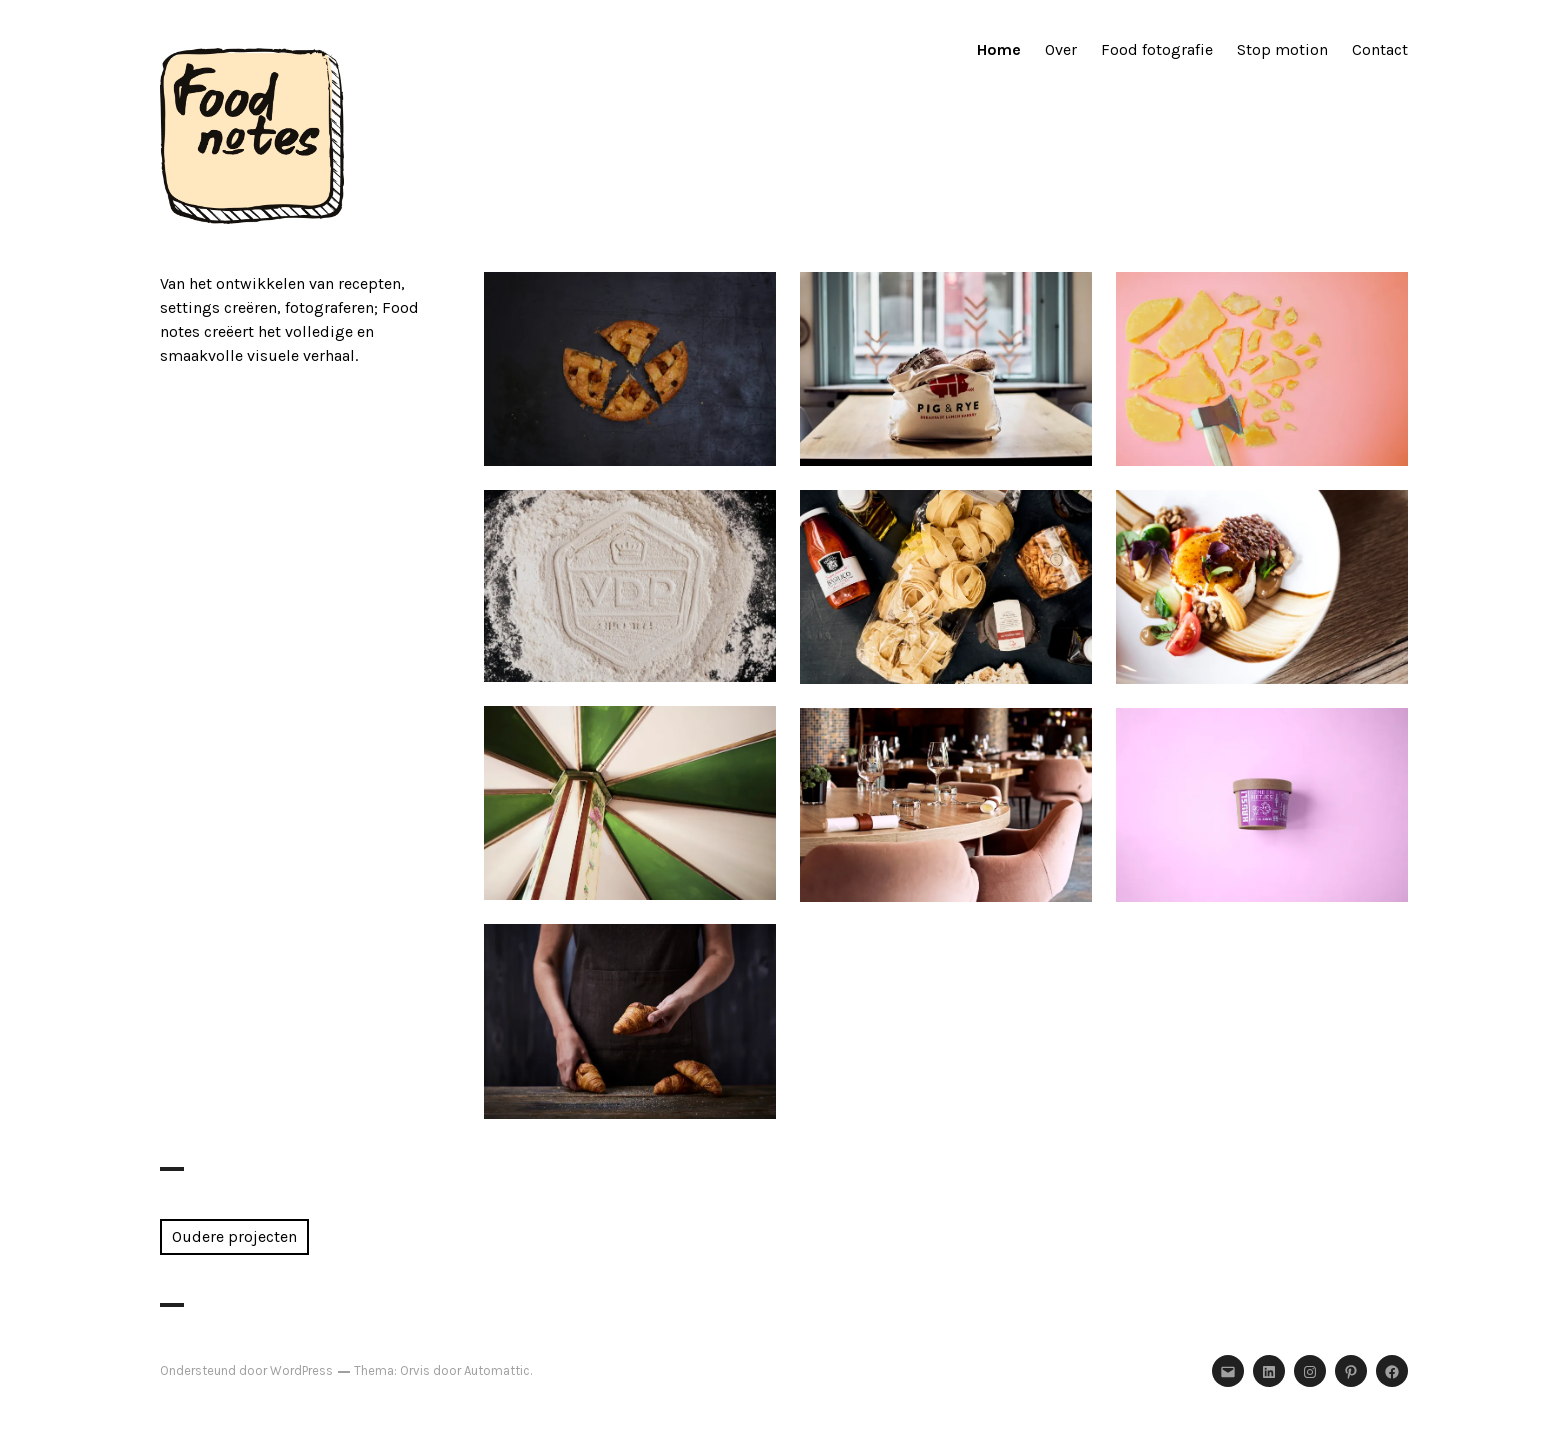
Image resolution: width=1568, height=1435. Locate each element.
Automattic (497, 1370)
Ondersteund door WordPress (246, 1370)
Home (999, 49)
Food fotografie (1157, 49)
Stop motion (1282, 49)
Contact (1380, 49)
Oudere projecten (234, 1236)
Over (1061, 49)
